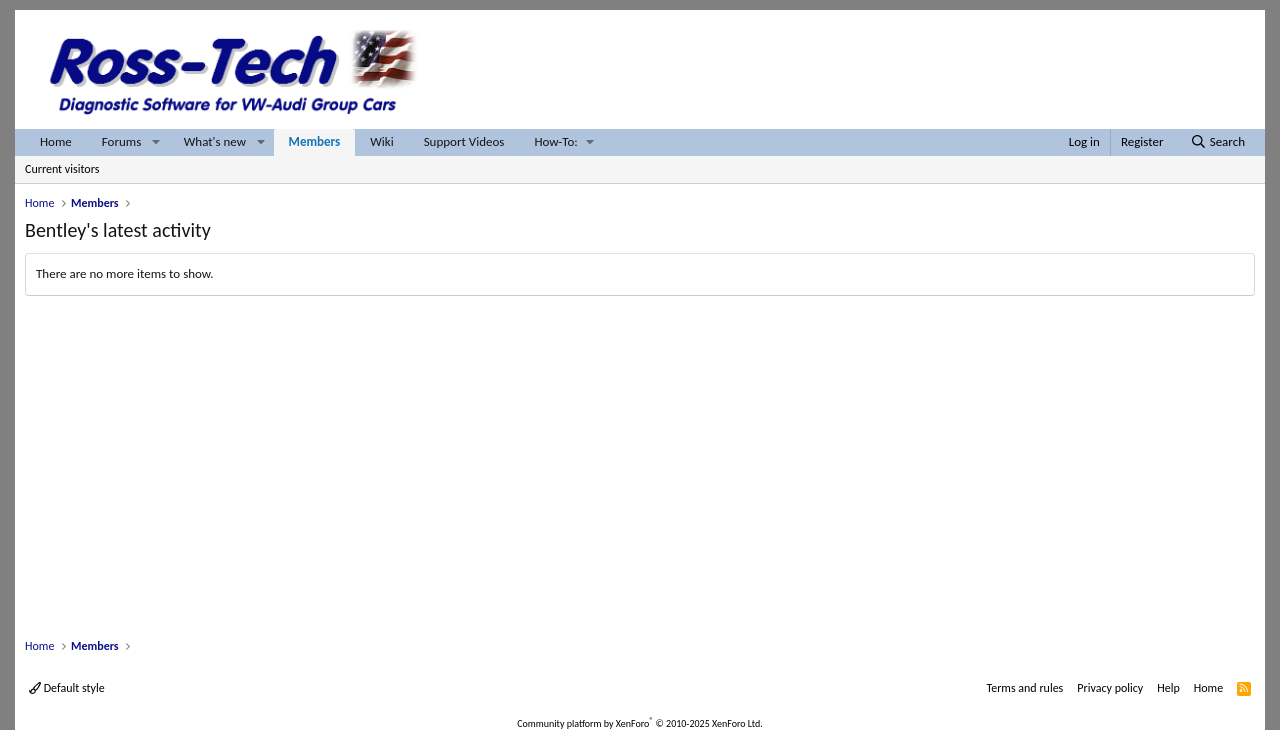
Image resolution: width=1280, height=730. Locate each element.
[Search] (1217, 142)
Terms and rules (1024, 688)
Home (56, 141)
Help (1168, 688)
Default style (67, 688)
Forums (121, 141)
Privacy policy (1110, 688)
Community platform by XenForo (640, 723)
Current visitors (62, 169)
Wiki (381, 141)
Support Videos (464, 141)
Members (315, 141)
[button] (156, 142)
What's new (215, 141)
